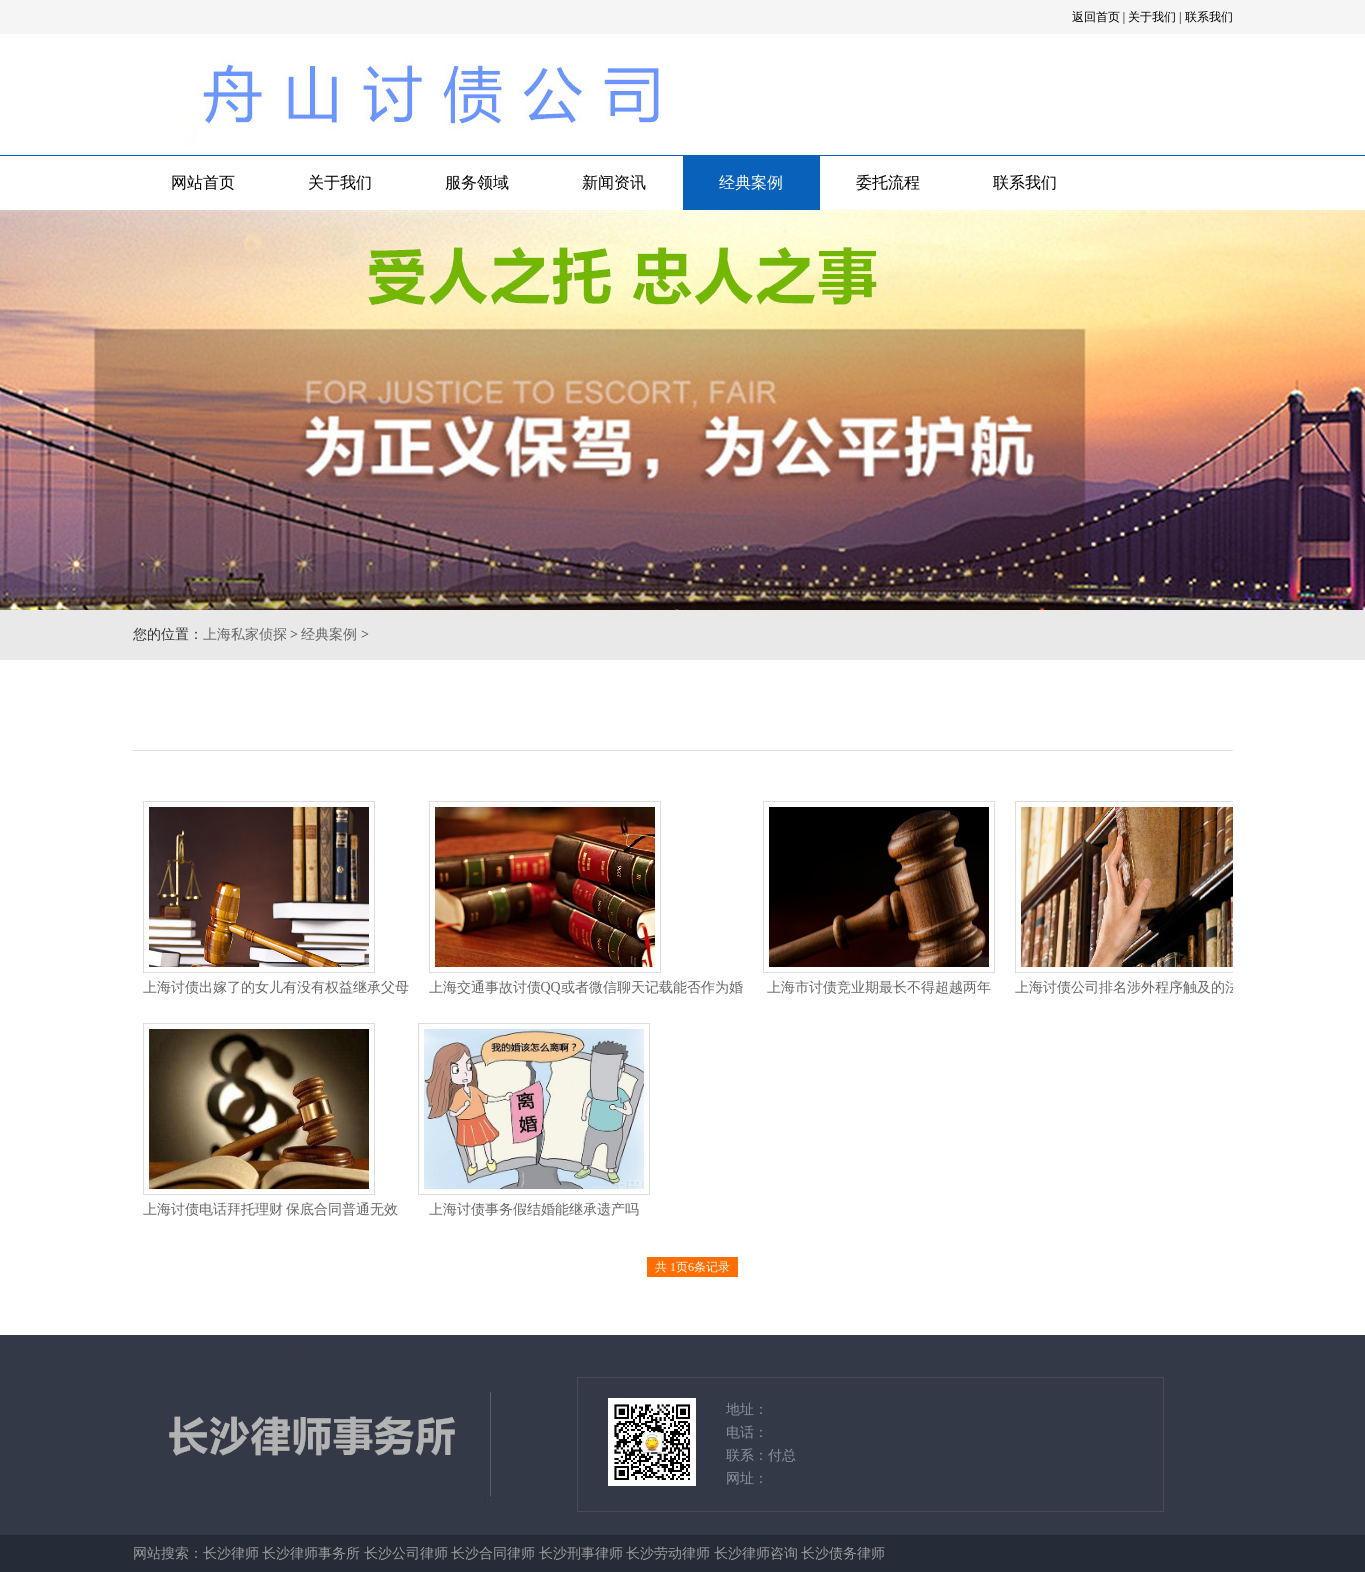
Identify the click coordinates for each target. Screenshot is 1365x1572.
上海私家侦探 (245, 634)
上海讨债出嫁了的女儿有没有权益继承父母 (276, 987)
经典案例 (751, 182)
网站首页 (203, 182)
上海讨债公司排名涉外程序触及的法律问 (1141, 987)
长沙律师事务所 (311, 1553)
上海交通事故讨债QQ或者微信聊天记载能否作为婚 (586, 987)
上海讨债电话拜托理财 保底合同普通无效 (271, 1209)
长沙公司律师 (406, 1553)
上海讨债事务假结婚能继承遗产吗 (534, 1209)
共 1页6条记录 (692, 1267)
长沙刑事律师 (581, 1553)
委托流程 (888, 182)
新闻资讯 (614, 182)
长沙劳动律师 (668, 1553)
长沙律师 (231, 1553)
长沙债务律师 (843, 1553)
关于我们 (1152, 17)
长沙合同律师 (493, 1553)
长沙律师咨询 (756, 1553)
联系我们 (1209, 17)
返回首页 (1096, 17)
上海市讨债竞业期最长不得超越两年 (879, 987)
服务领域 (477, 182)
